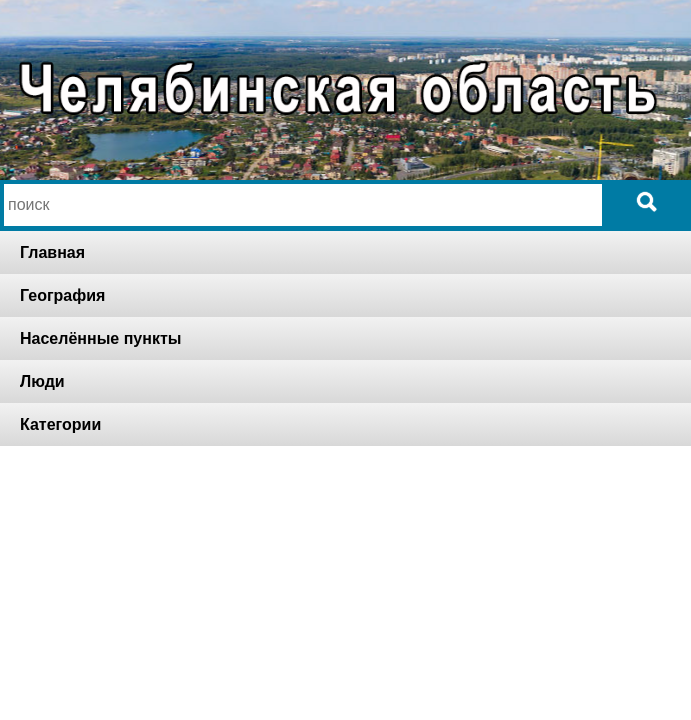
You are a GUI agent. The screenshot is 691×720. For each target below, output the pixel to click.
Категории (60, 424)
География (62, 295)
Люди (42, 381)
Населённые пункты (100, 338)
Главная (52, 252)
